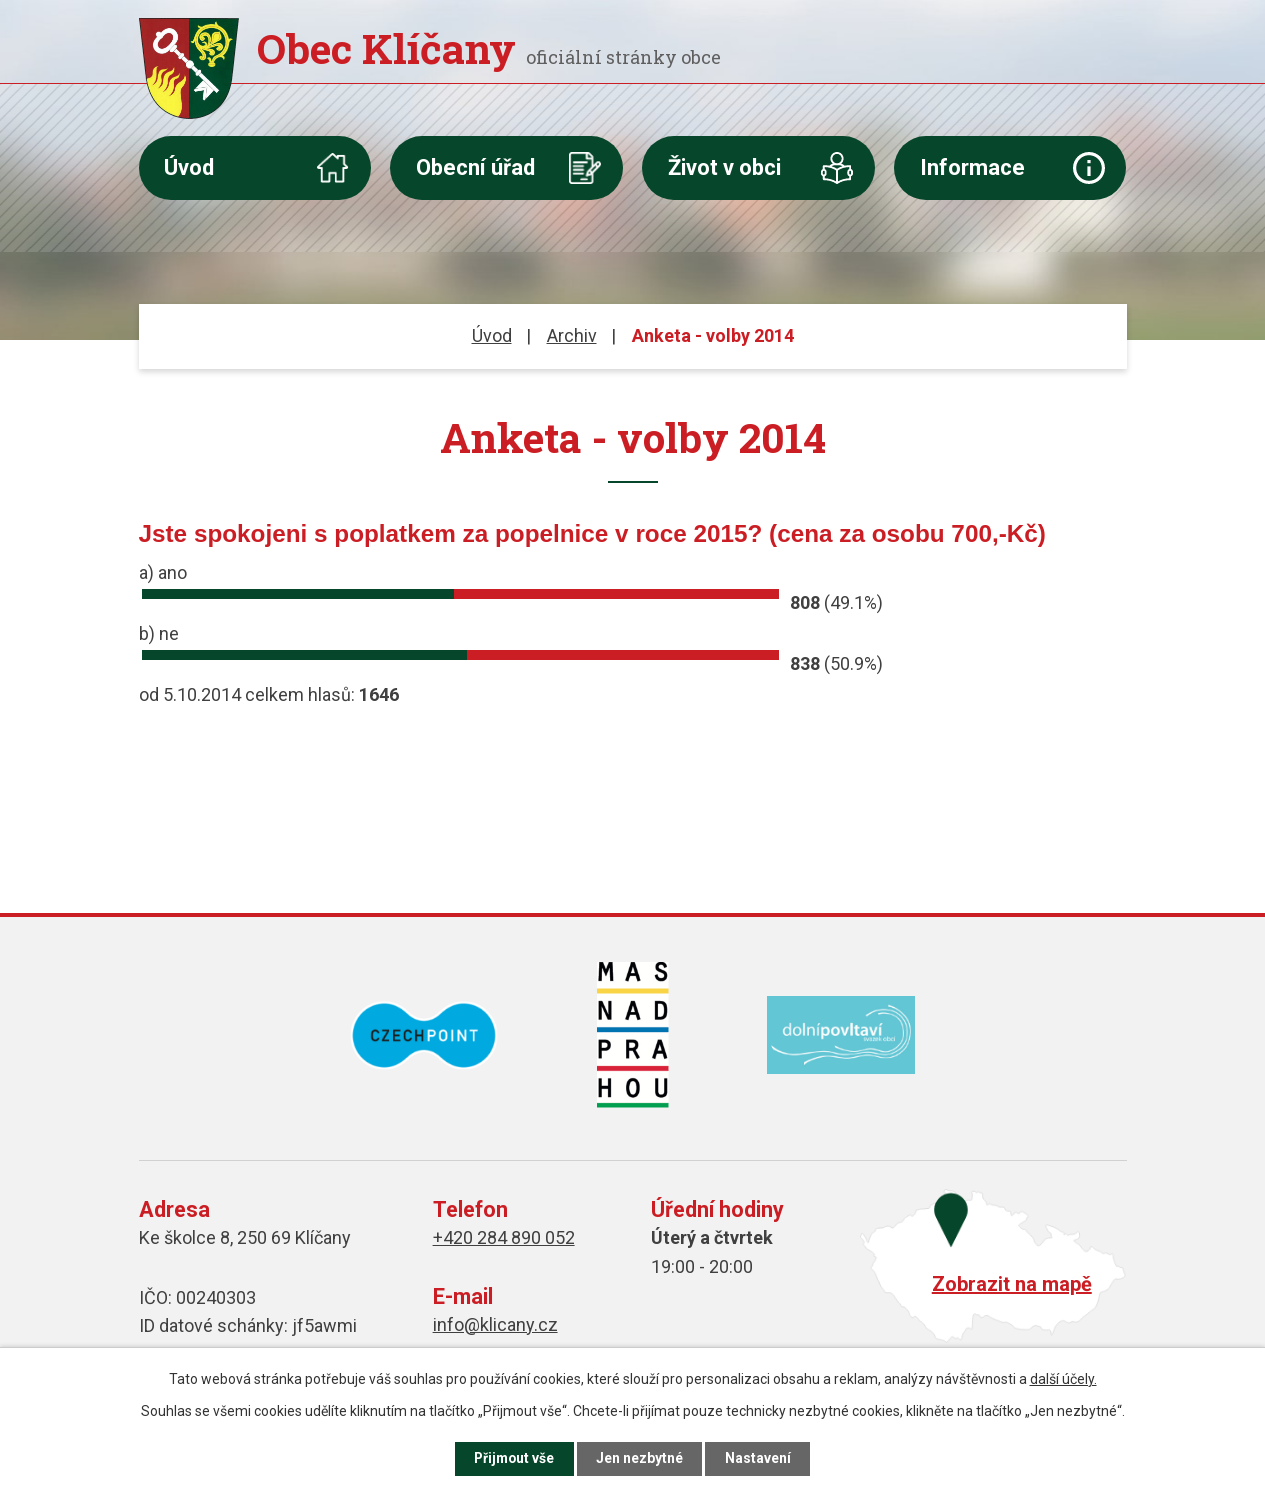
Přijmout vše (511, 1458)
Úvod (189, 167)
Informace (972, 167)
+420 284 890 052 (504, 1237)
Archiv (572, 335)
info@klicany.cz (495, 1324)
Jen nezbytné (641, 1458)
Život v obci (724, 167)
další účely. (1063, 1378)
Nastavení (763, 1458)
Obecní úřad (475, 167)
